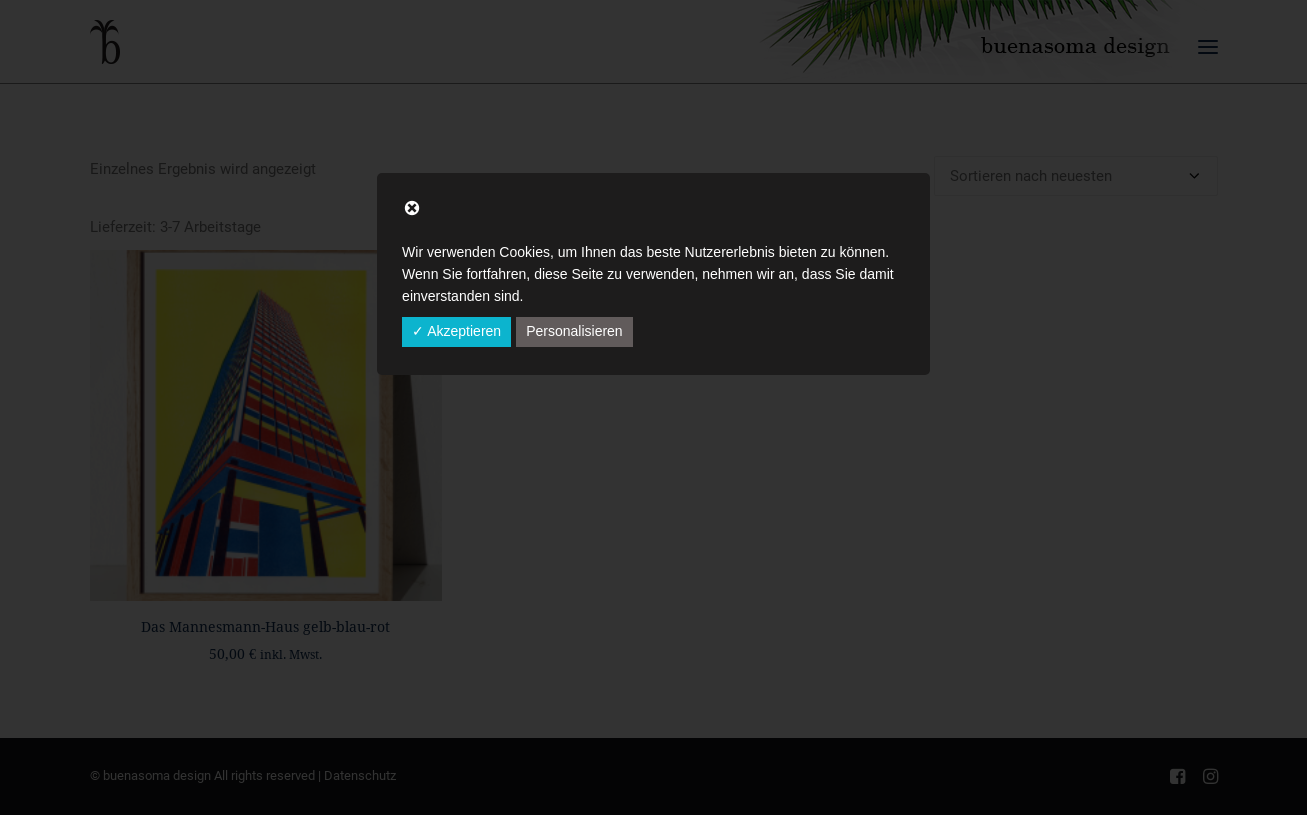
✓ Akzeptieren (456, 331)
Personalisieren (574, 331)
